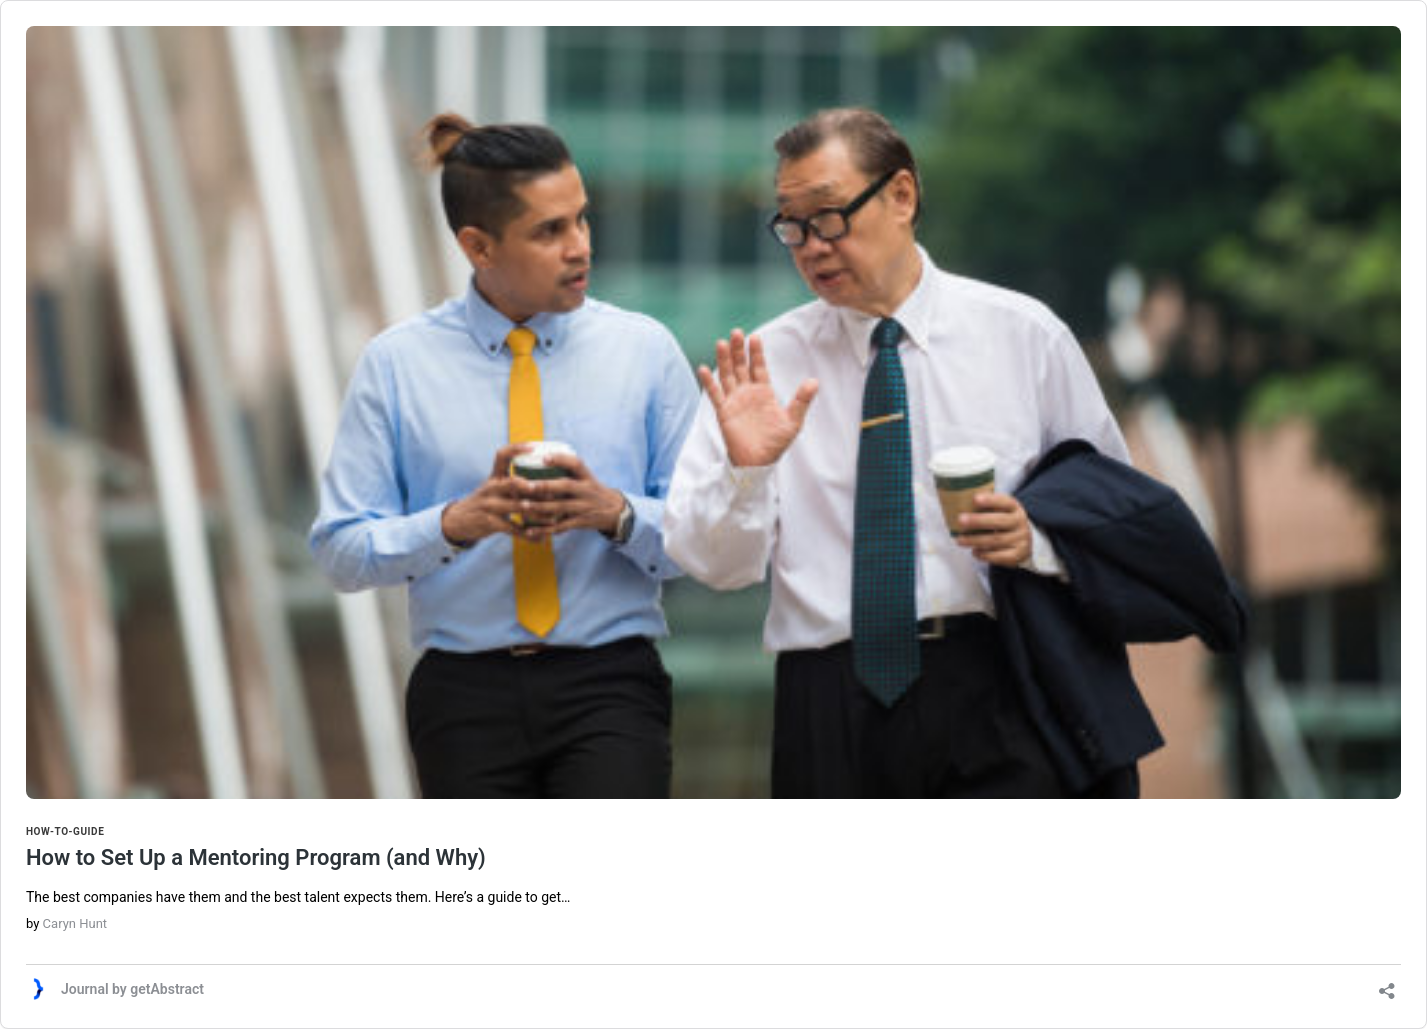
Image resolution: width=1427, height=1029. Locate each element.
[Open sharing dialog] (1387, 984)
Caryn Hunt (75, 923)
